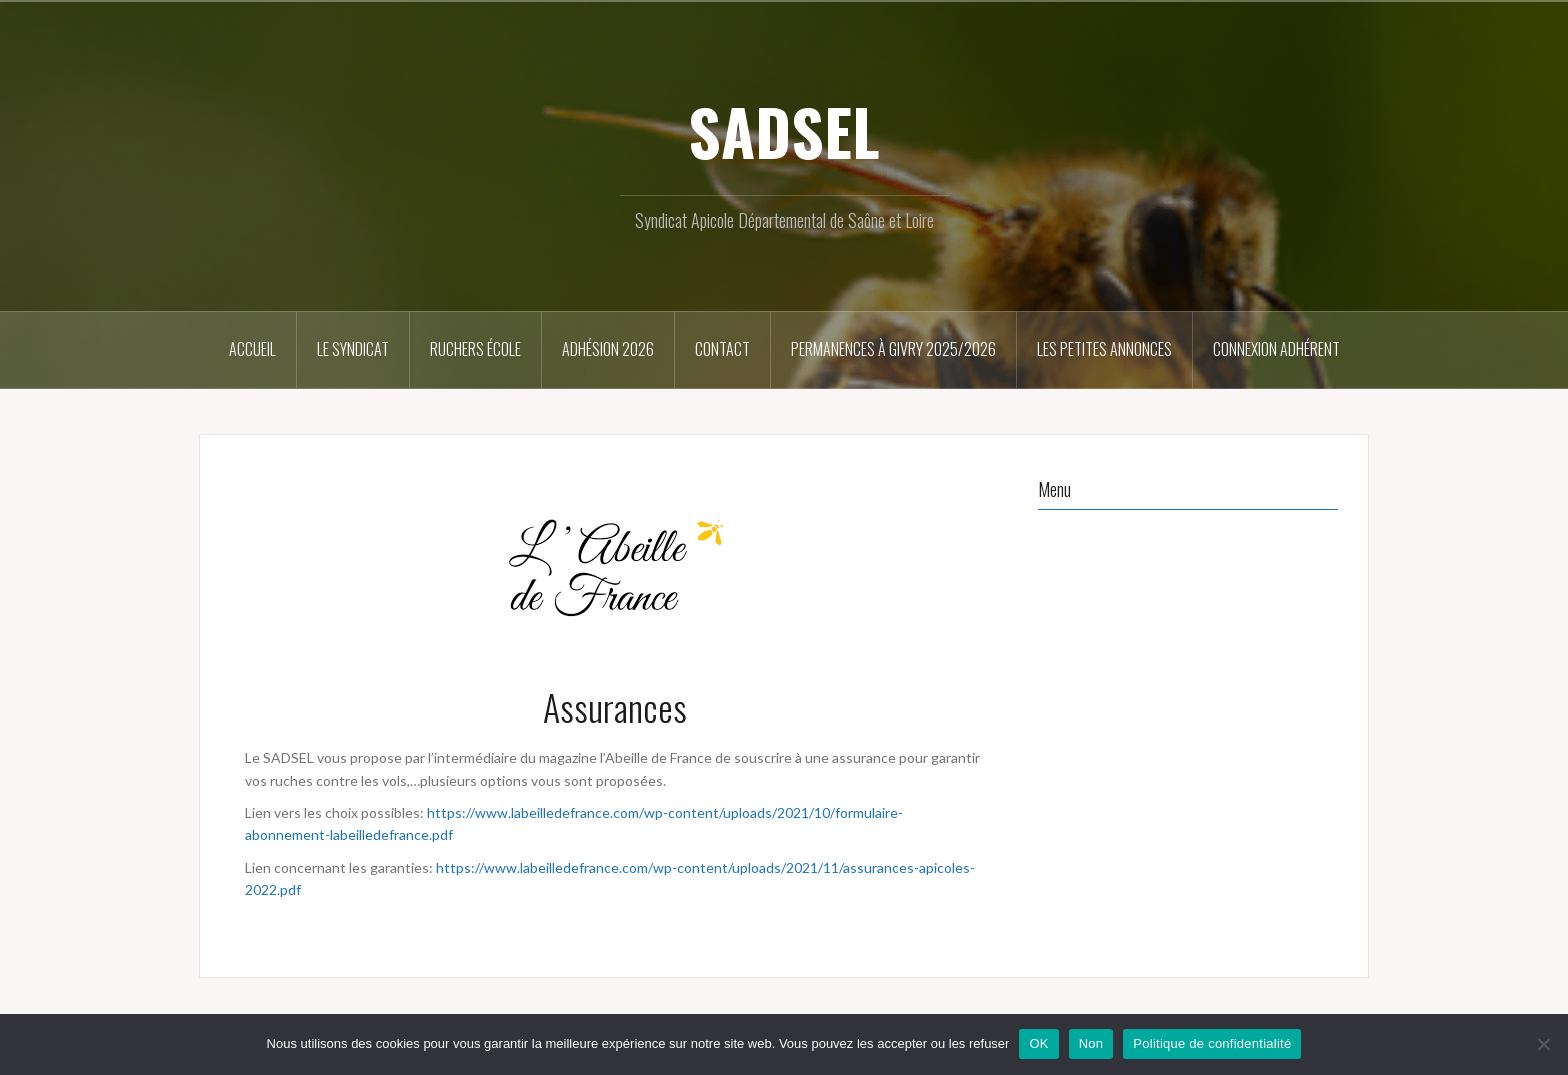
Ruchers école (475, 349)
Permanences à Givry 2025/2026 (893, 349)
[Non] (1543, 1044)
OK (1038, 1043)
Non (1091, 1043)
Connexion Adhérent (1276, 349)
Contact (722, 349)
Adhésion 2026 (608, 349)
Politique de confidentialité (1212, 1043)
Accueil (252, 349)
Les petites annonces (1104, 349)
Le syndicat (353, 349)
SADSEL (784, 131)
